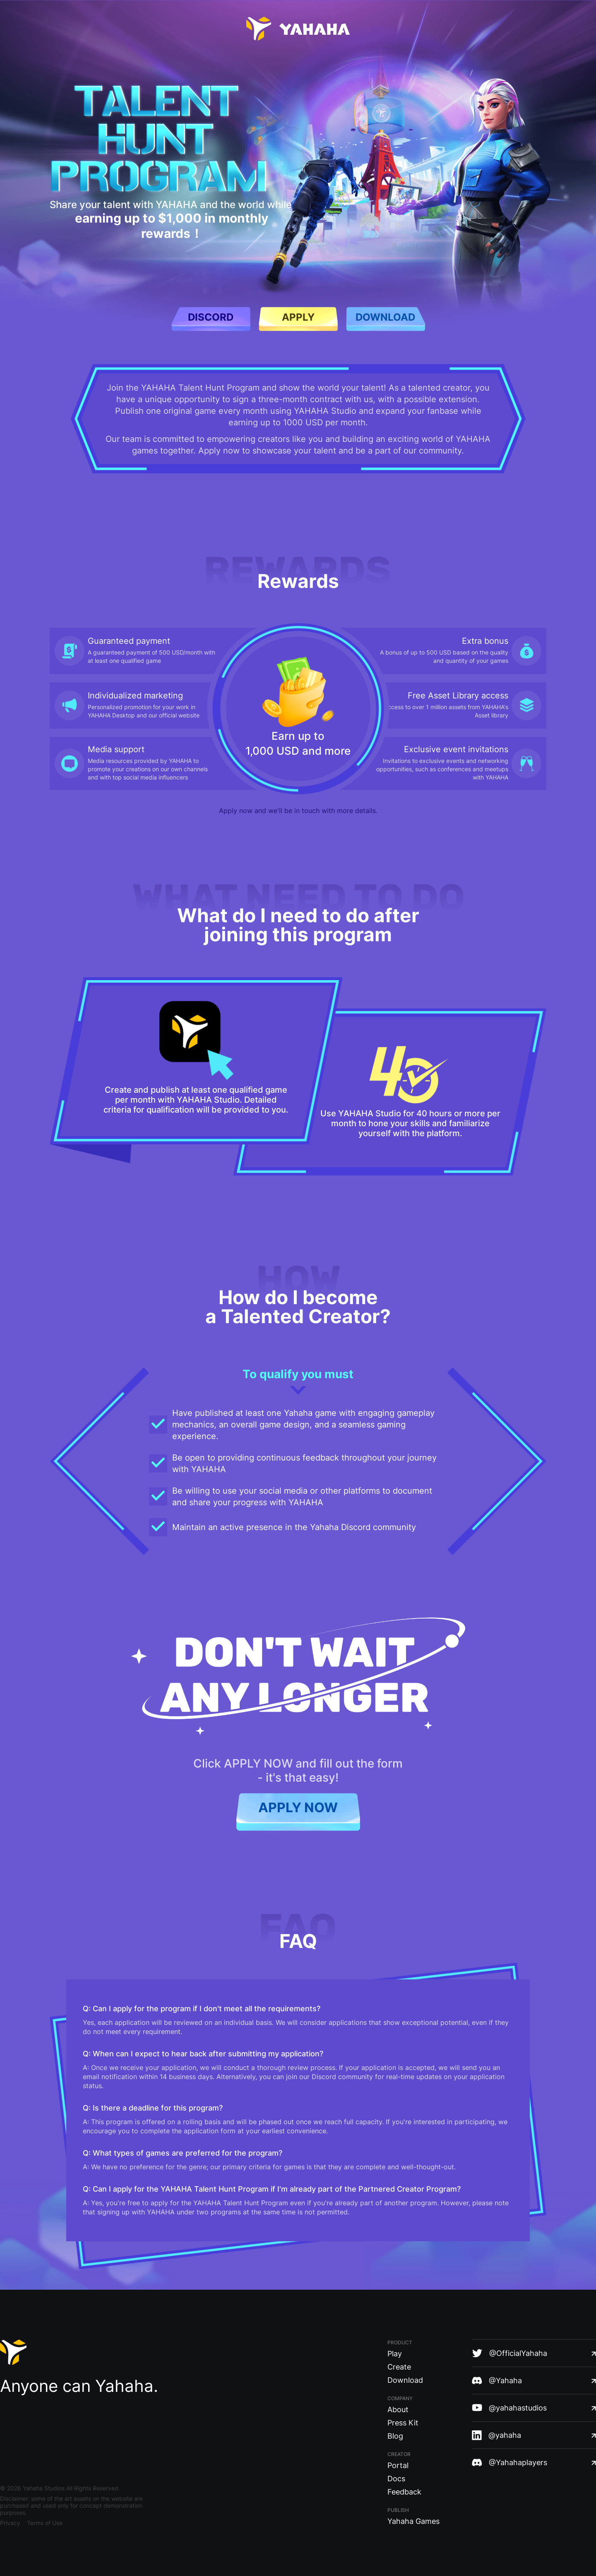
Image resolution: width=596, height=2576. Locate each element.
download (385, 317)
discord (210, 317)
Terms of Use (44, 2522)
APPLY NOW (298, 1807)
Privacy (10, 2522)
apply (298, 317)
